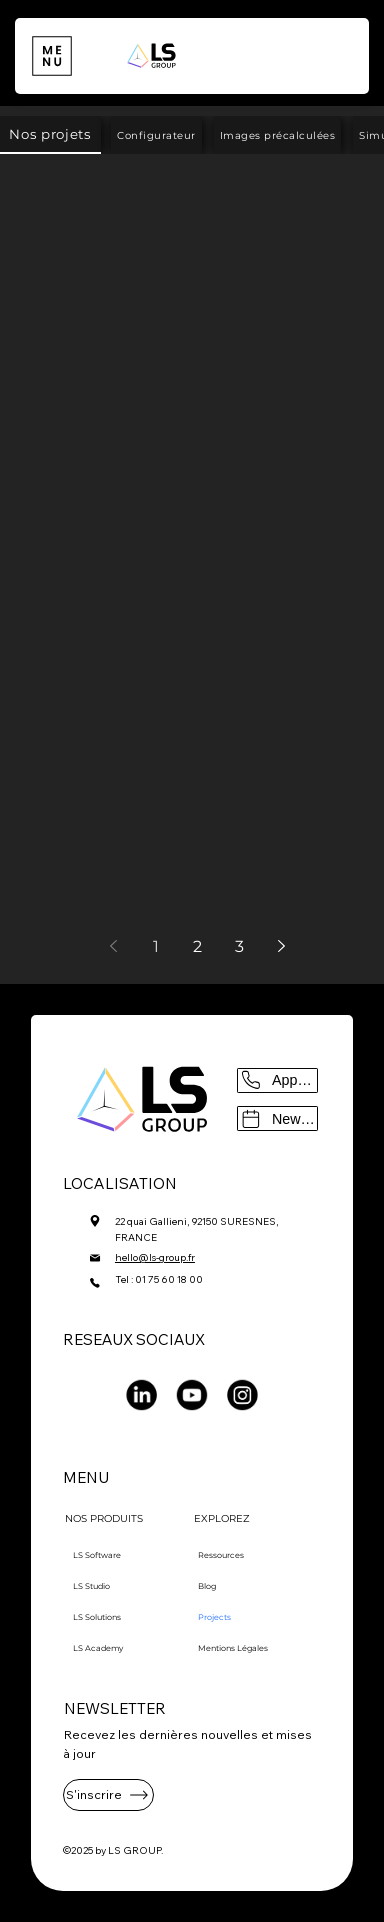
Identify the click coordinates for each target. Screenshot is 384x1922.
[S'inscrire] (108, 1795)
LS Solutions (97, 1617)
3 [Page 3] (239, 946)
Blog (207, 1586)
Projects (214, 1617)
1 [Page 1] (156, 946)
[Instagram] (242, 1395)
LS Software (97, 1555)
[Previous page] (114, 946)
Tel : (125, 1279)
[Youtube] (192, 1395)
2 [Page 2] (197, 946)
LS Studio (91, 1586)
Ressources (221, 1555)
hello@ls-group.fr (155, 1257)
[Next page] (282, 946)
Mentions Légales (233, 1648)
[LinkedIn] (141, 1395)
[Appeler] (277, 1080)
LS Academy (98, 1648)
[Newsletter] (277, 1118)
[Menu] (51, 56)
